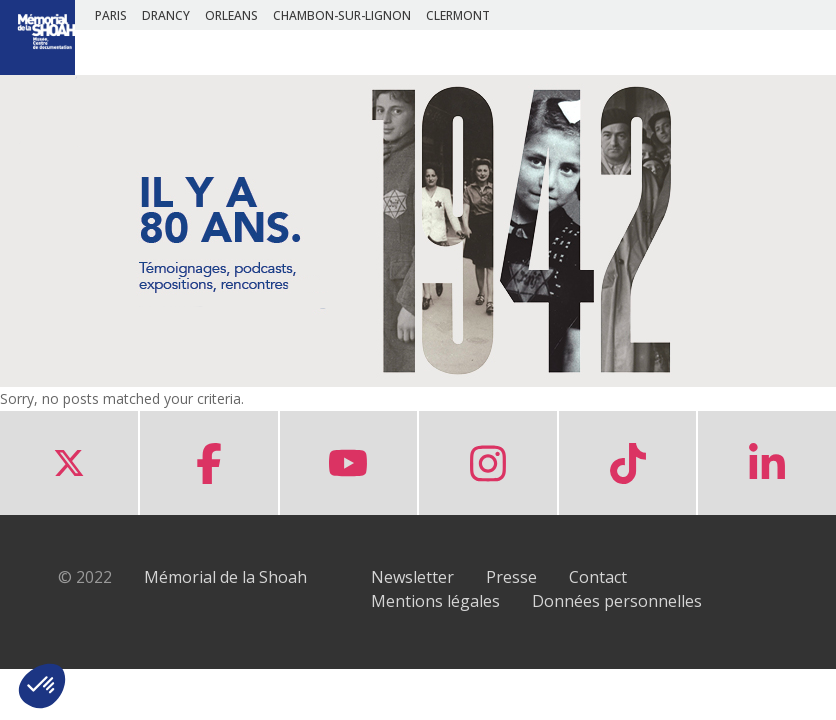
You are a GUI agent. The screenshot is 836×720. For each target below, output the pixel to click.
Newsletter (412, 577)
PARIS (111, 15)
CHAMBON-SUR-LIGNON (342, 15)
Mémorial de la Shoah (225, 577)
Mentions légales (435, 601)
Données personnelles (617, 601)
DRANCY (166, 15)
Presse (511, 577)
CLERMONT (458, 15)
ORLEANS (231, 15)
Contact (598, 577)
